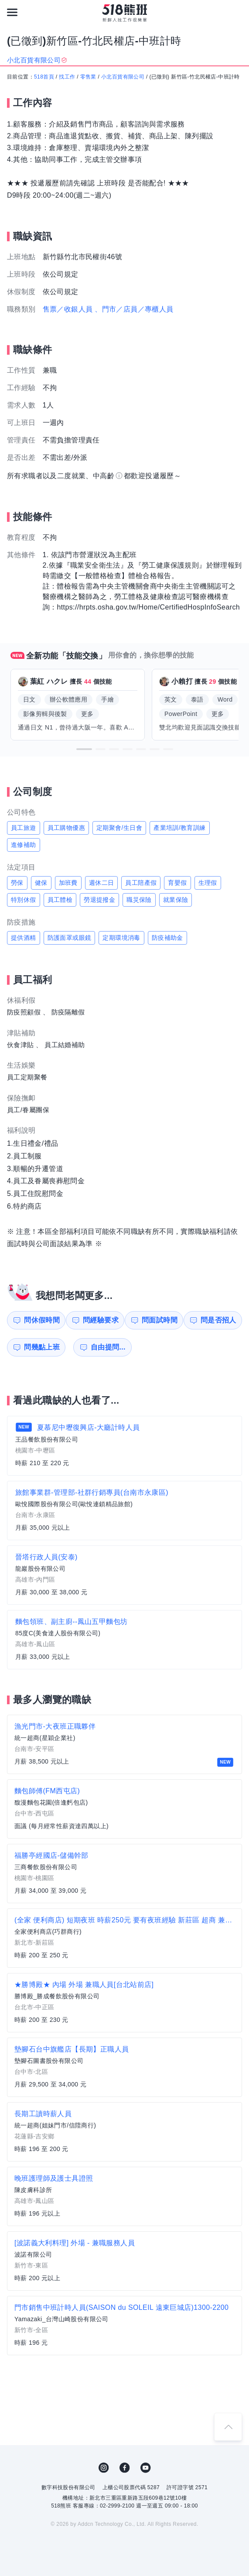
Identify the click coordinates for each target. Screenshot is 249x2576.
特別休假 (23, 899)
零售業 (88, 77)
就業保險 (175, 899)
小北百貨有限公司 (122, 77)
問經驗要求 (100, 1320)
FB (124, 2468)
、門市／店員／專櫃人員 (134, 309)
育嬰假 (177, 882)
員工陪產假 (141, 882)
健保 (41, 882)
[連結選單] (12, 12)
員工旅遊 (23, 827)
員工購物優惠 (66, 827)
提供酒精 (23, 937)
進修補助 (23, 844)
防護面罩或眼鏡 (70, 937)
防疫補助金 (167, 937)
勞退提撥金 (99, 899)
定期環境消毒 (121, 937)
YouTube (145, 2468)
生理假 (207, 882)
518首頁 (44, 77)
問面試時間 (160, 1320)
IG (104, 2468)
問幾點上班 (40, 1347)
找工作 (67, 77)
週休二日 (101, 882)
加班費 (68, 882)
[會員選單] (237, 12)
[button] (84, 749)
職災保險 (139, 899)
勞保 (17, 882)
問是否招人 (221, 1320)
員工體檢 (60, 899)
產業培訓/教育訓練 (179, 827)
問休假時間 (40, 1320)
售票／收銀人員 (68, 309)
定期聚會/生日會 (119, 827)
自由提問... (100, 1347)
